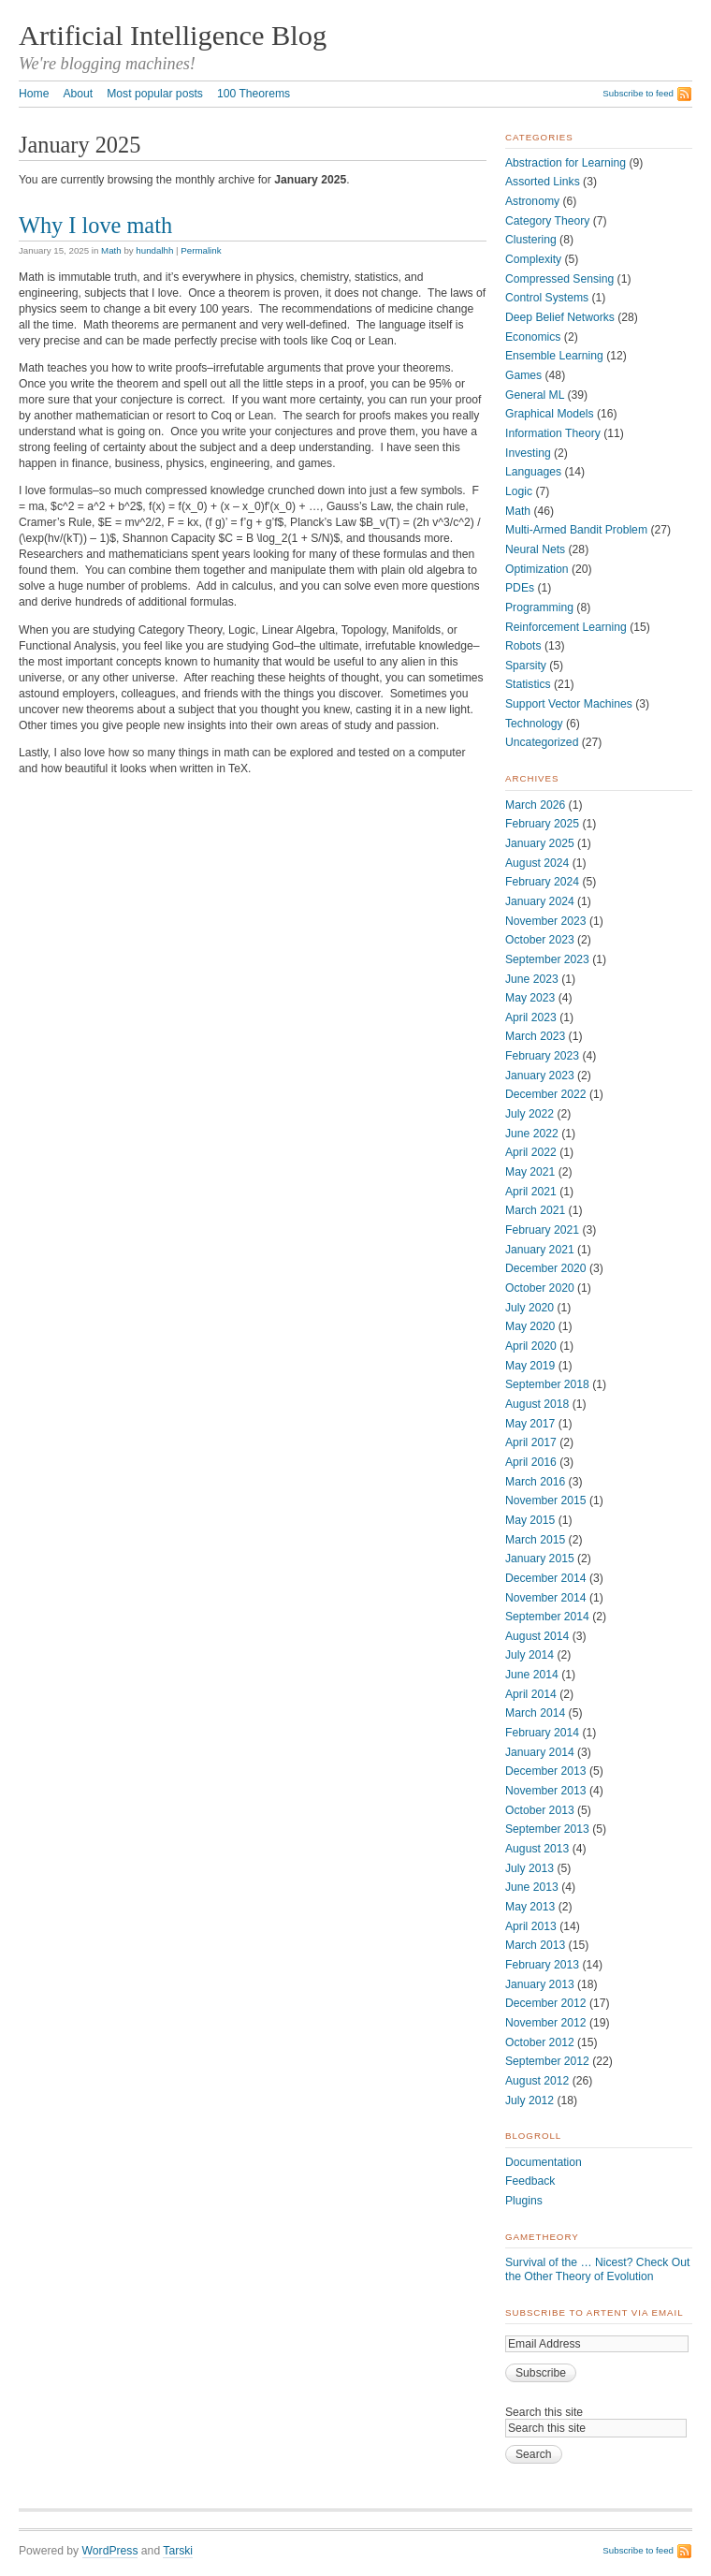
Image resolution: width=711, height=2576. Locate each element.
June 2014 (532, 1674)
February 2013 (542, 1964)
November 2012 (546, 2022)
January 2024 (539, 901)
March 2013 (535, 1945)
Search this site (544, 2412)
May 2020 (530, 1326)
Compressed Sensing (559, 278)
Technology (534, 723)
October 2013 (539, 1810)
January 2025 (539, 843)
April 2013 (531, 1926)
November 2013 (546, 1790)
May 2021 (530, 1171)
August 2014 (537, 1636)
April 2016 (531, 1462)
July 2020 (529, 1307)
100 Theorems (253, 93)
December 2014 (546, 1578)
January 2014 (539, 1752)
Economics (532, 337)
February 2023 (542, 1055)
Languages (533, 471)
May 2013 (530, 1906)
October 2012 (539, 2042)
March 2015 (535, 1539)
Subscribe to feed (638, 93)
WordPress (110, 2550)
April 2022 (531, 1152)
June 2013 (532, 1887)
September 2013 (547, 1829)
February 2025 (542, 823)
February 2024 (542, 881)
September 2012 (547, 2061)
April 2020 (531, 1346)
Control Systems (546, 297)
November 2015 (546, 1500)
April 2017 (531, 1442)
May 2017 (530, 1423)
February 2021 (542, 1230)
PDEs (519, 587)
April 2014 (531, 1694)
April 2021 (531, 1191)
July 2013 (529, 1868)
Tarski (178, 2550)
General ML (534, 395)
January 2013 (539, 1984)
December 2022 (546, 1094)
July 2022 (529, 1113)
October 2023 (539, 939)
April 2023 (531, 1017)
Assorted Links (542, 181)
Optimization (537, 569)
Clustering (531, 239)
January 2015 (539, 1558)
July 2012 (529, 2100)
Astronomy (532, 201)
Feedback (530, 2181)
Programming (539, 607)
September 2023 (547, 959)
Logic (518, 491)
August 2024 (537, 863)
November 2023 (546, 921)
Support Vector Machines (568, 703)
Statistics (528, 684)
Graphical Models (549, 413)
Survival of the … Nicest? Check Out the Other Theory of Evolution (597, 2269)
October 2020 (539, 1288)
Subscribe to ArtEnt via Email (594, 2312)
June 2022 (532, 1133)
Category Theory (547, 220)
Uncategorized (541, 742)
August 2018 (537, 1404)
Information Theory (553, 433)
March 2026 (535, 805)
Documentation (543, 2162)
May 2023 (530, 997)
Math (111, 250)
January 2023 (539, 1075)
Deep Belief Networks (560, 317)
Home (34, 93)
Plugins (524, 2200)
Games (523, 375)
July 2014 (529, 1654)
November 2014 (546, 1597)
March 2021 (535, 1210)
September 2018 (547, 1384)
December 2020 (546, 1268)
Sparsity (525, 665)
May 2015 (530, 1520)
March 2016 (535, 1481)
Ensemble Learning (554, 355)
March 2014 (535, 1713)
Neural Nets (535, 549)
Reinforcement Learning (566, 627)
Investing (528, 453)
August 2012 (537, 2080)
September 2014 (547, 1616)
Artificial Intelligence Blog (172, 35)
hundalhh (154, 250)
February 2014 (542, 1732)
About (78, 93)
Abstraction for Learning (565, 162)
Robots (523, 645)
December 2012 (546, 2003)
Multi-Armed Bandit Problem (576, 529)
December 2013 (546, 1771)
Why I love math (95, 225)
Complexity (533, 259)
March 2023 (535, 1036)
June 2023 (532, 979)
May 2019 (530, 1365)
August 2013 (537, 1848)
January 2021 (539, 1249)
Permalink (201, 250)
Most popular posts (155, 93)
